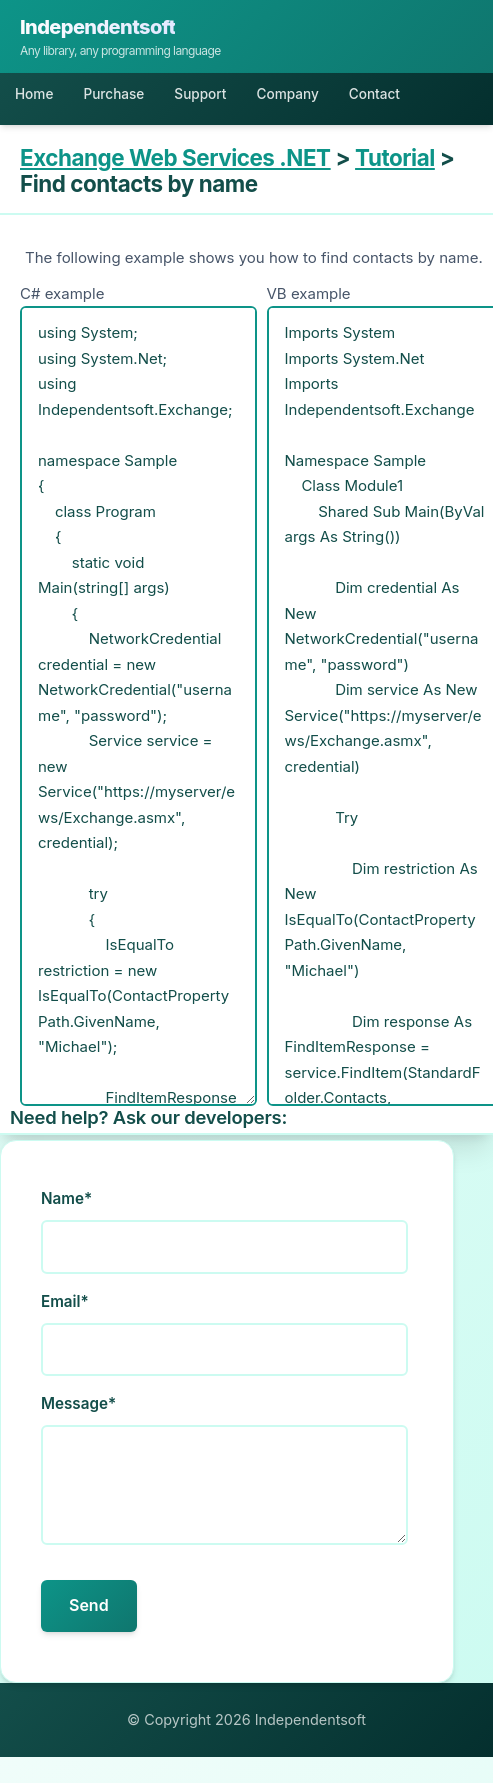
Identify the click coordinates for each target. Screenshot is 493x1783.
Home (34, 94)
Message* (78, 1403)
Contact (374, 94)
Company (287, 94)
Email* (65, 1301)
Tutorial (395, 157)
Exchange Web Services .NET (175, 157)
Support (200, 94)
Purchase (113, 94)
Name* (66, 1198)
